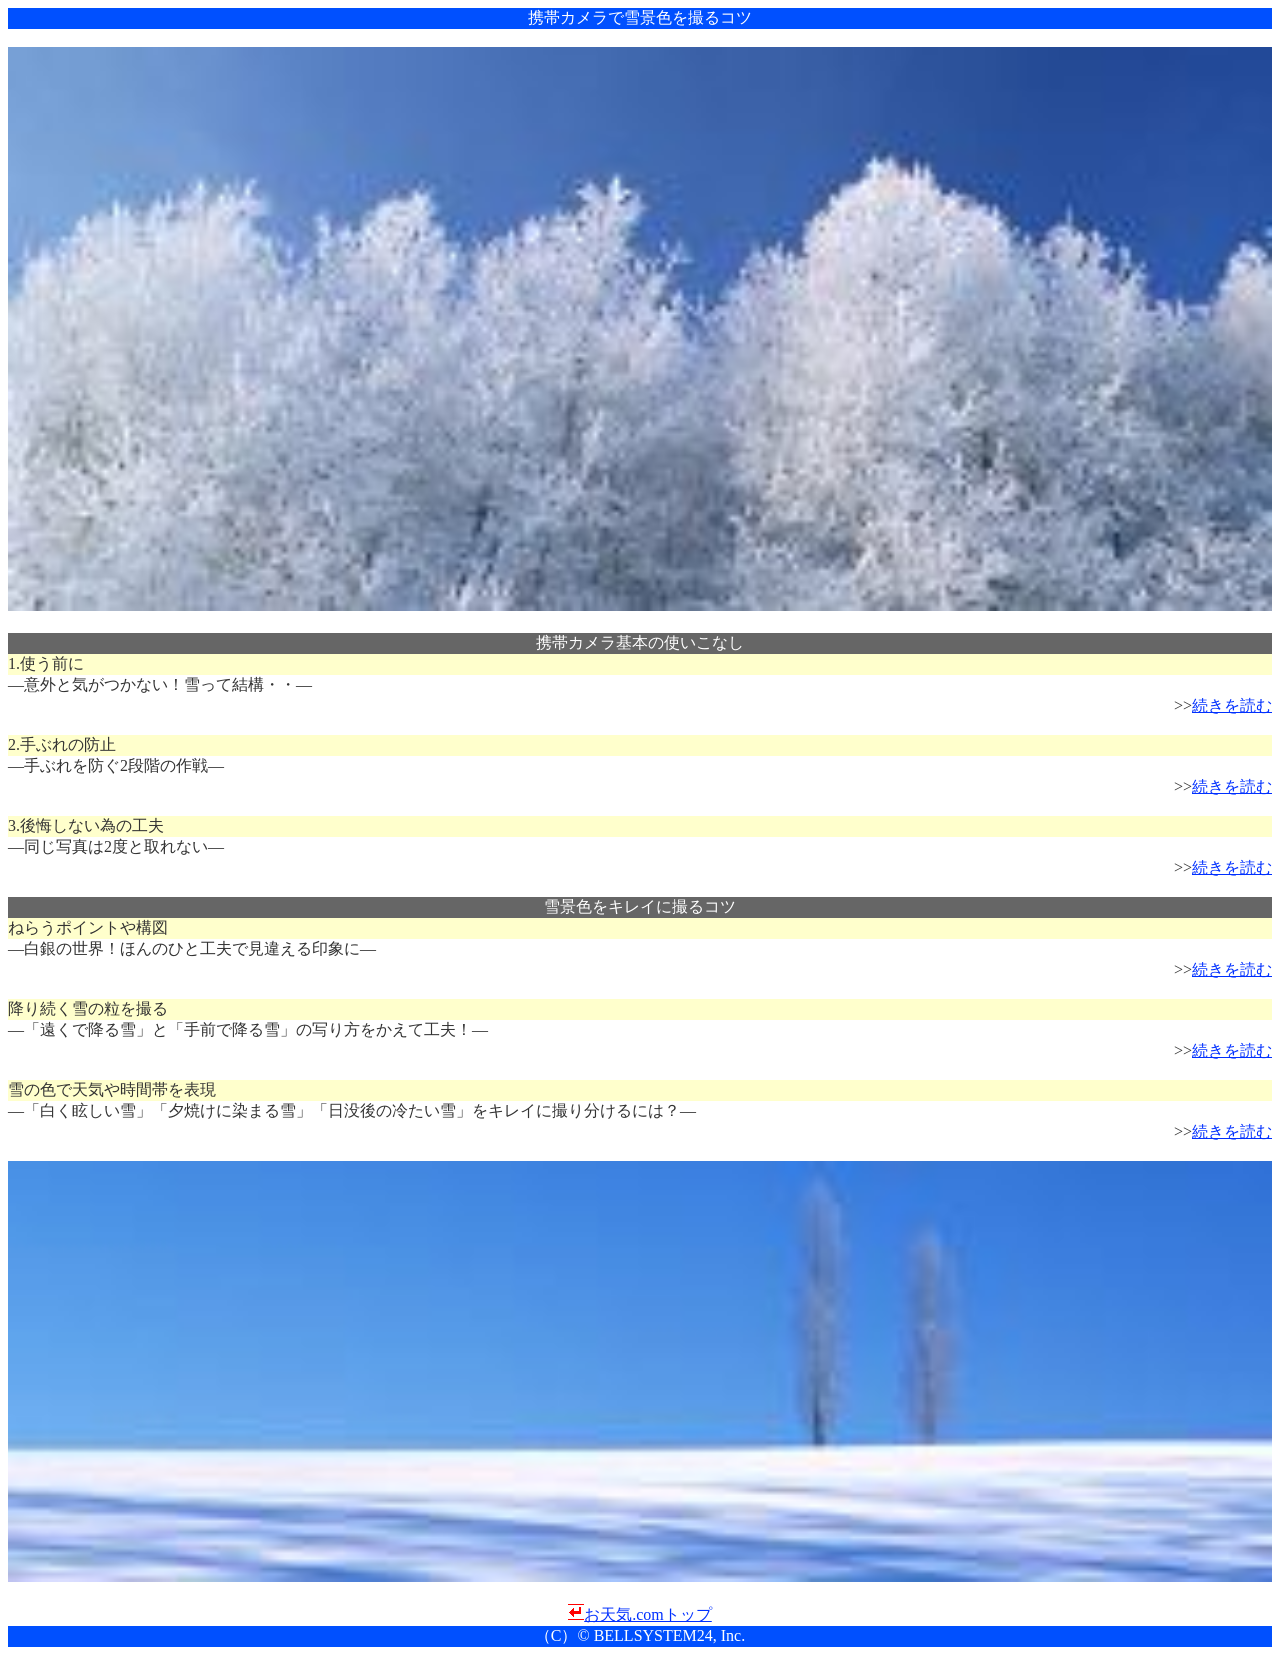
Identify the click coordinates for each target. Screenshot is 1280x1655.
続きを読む (1232, 705)
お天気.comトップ (648, 1614)
